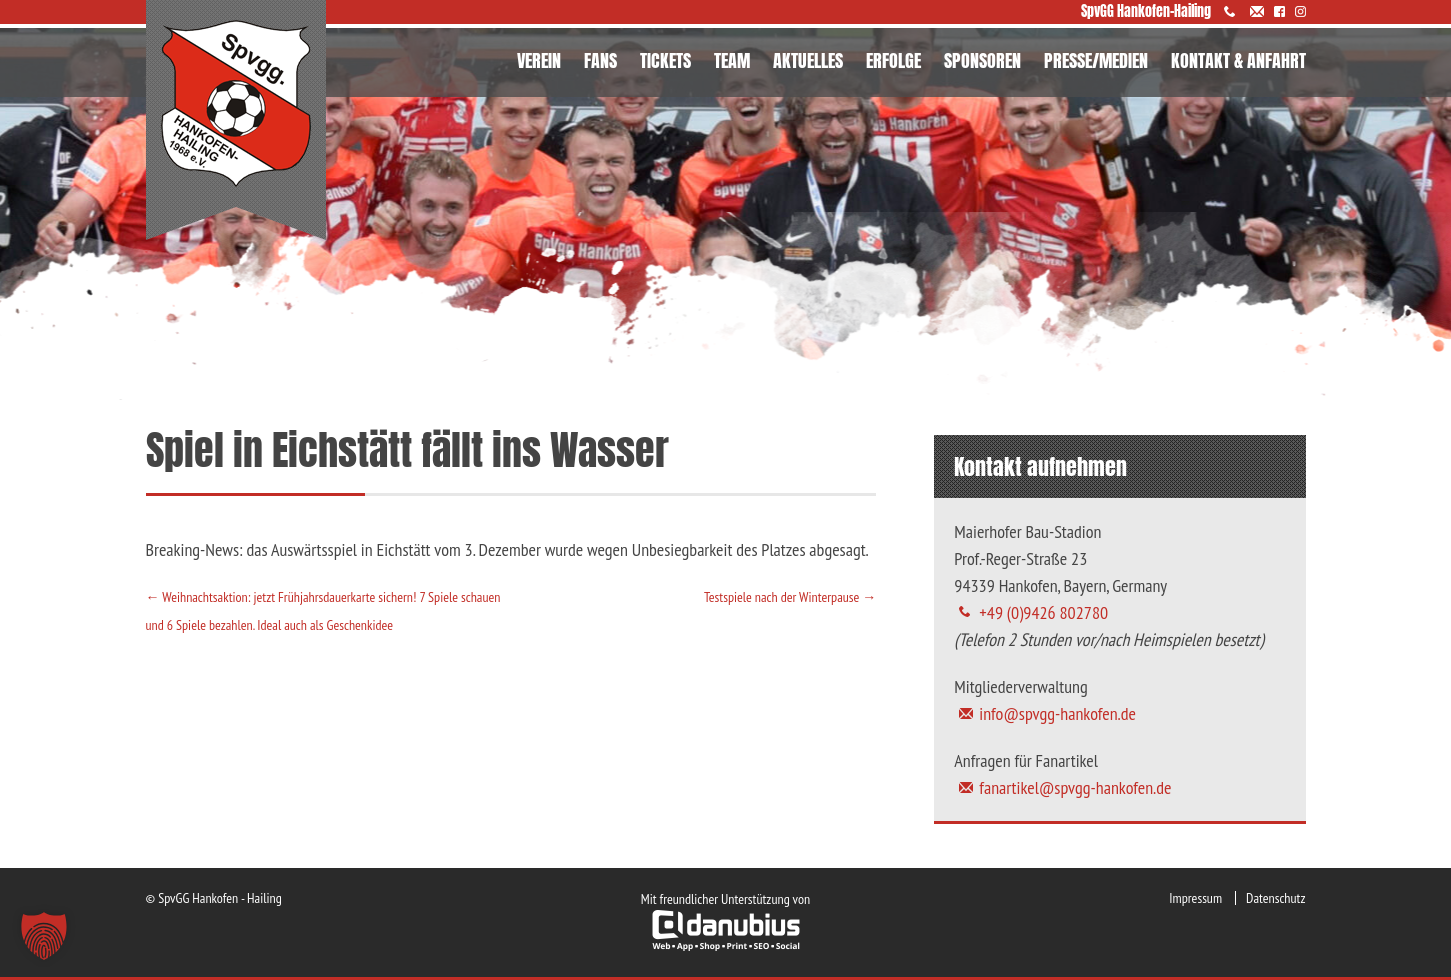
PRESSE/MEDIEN (1096, 60)
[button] (44, 936)
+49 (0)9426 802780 (1043, 612)
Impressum (1195, 898)
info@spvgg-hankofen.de (1057, 713)
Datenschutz (1275, 898)
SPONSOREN (982, 60)
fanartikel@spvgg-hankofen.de (1075, 787)
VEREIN (539, 60)
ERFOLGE (893, 60)
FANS (600, 60)
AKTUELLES (808, 60)
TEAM (732, 60)
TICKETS (665, 60)
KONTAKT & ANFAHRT (1238, 60)
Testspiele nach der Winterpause (790, 597)
